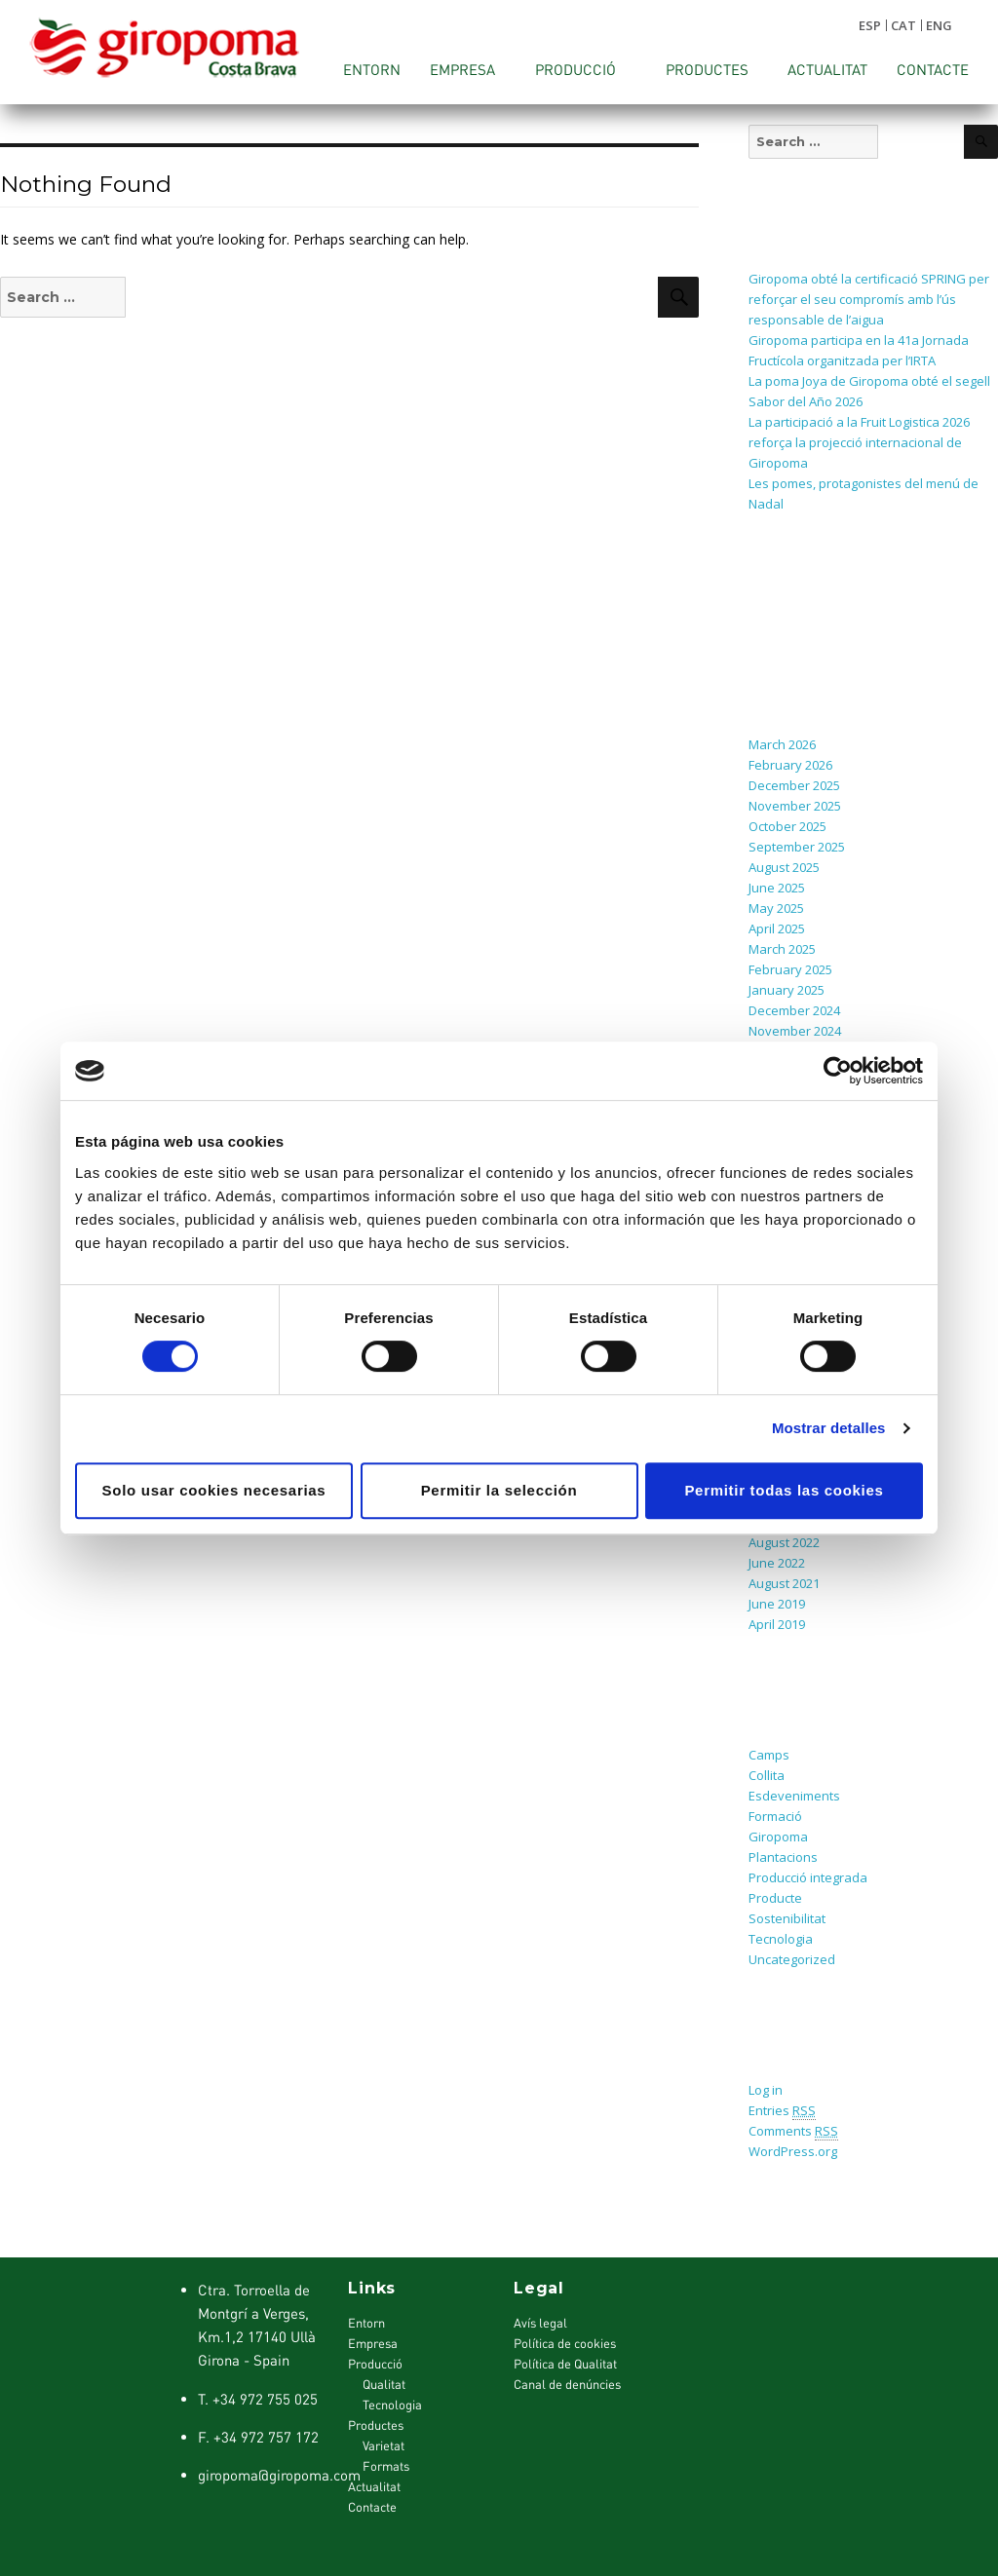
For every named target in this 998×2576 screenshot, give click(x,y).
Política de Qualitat (565, 2363)
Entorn (372, 69)
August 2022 (784, 1542)
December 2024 (794, 1010)
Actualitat (827, 69)
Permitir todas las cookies (783, 1490)
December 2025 (794, 785)
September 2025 (796, 846)
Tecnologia (780, 1939)
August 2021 (784, 1583)
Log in (765, 2090)
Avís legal (540, 2322)
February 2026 (790, 765)
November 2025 (794, 805)
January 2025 (786, 990)
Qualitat (384, 2384)
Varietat (383, 2445)
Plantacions (783, 1857)
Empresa (462, 69)
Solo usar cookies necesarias (214, 1490)
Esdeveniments (794, 1795)
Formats (386, 2466)
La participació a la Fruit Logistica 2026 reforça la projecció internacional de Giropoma (859, 442)
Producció (575, 69)
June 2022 (776, 1563)
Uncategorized (791, 1959)
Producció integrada (807, 1877)
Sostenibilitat (786, 1918)
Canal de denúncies (567, 2384)
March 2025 (782, 949)
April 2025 (776, 928)
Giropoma (778, 1836)
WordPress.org (792, 2151)
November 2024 (794, 1031)
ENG (939, 25)
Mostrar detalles (829, 1428)
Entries (782, 2111)
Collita (766, 1775)
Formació (775, 1816)
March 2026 (782, 744)
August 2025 (784, 867)
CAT (903, 25)
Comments (793, 2131)
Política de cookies (565, 2343)
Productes (707, 69)
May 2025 (776, 908)
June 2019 (776, 1603)
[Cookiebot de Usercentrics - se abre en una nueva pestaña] (837, 1070)
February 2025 (790, 969)
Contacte (933, 69)
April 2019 (776, 1624)
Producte (775, 1898)
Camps (768, 1754)
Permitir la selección (499, 1490)
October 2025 (787, 826)
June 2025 (776, 887)
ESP (870, 25)
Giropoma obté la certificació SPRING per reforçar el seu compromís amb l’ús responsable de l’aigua (868, 299)
